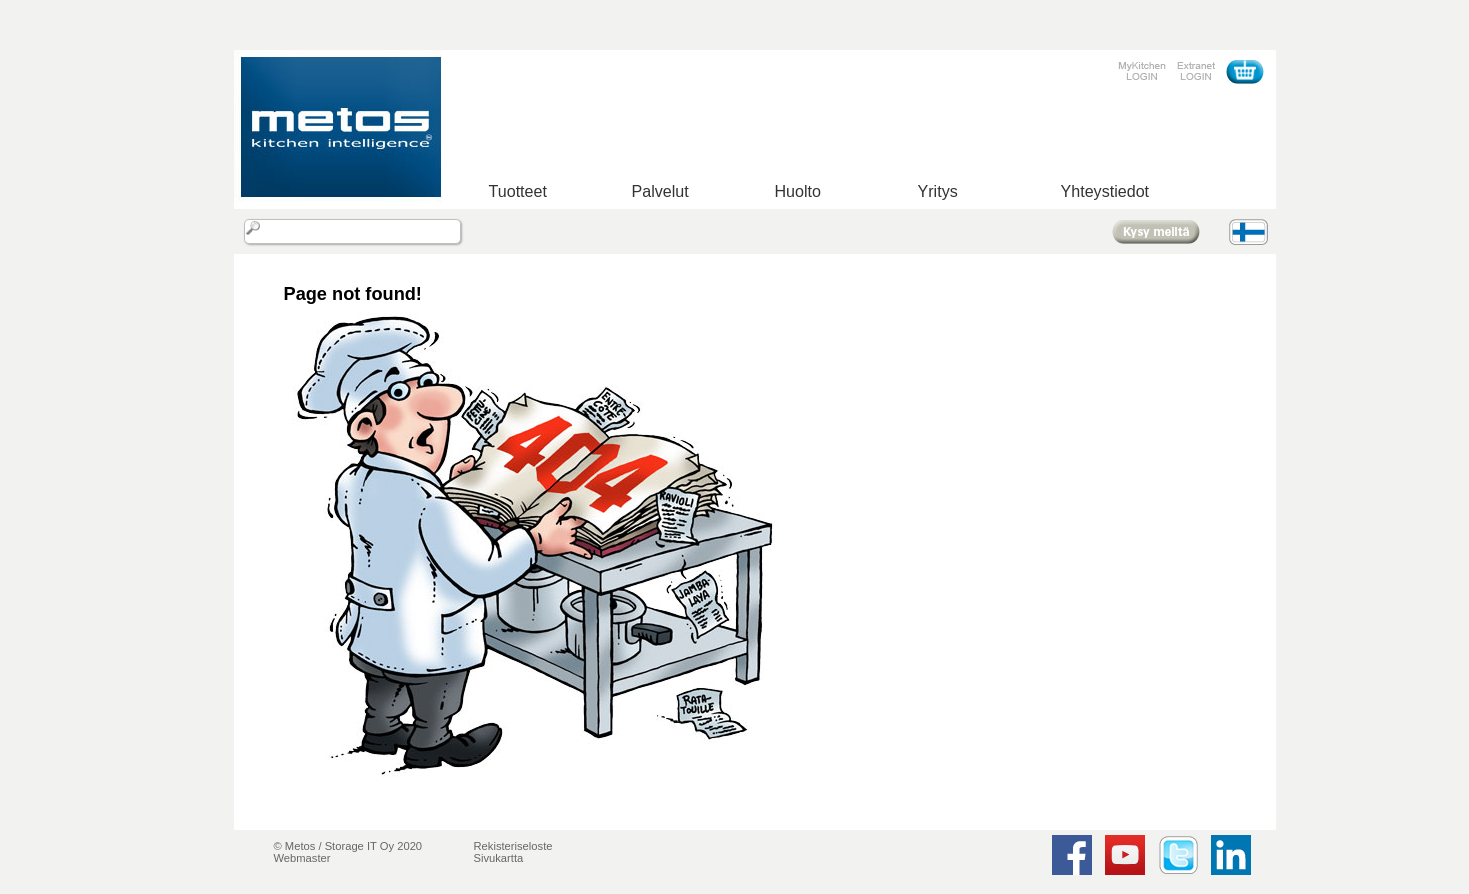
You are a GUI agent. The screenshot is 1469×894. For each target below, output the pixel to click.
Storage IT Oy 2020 (373, 846)
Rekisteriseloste (513, 846)
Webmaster (302, 858)
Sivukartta (499, 858)
